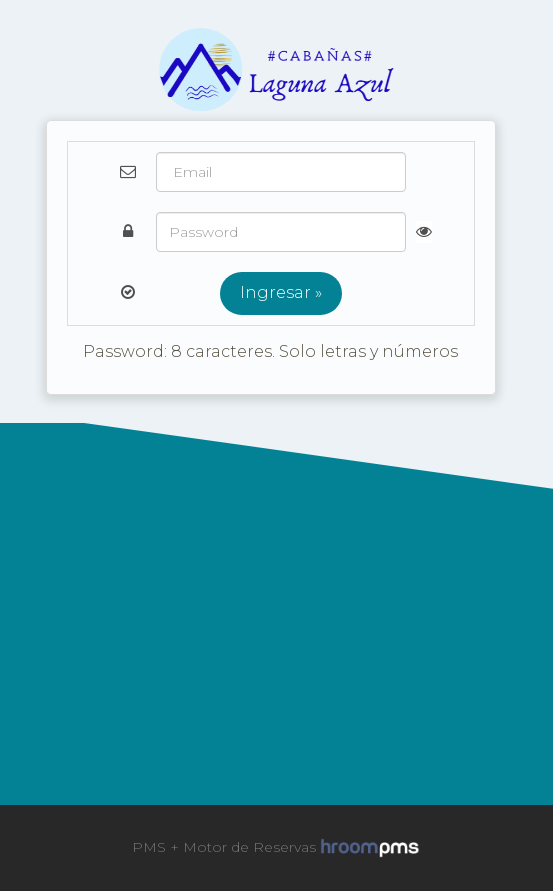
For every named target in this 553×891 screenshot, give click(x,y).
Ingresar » (281, 292)
